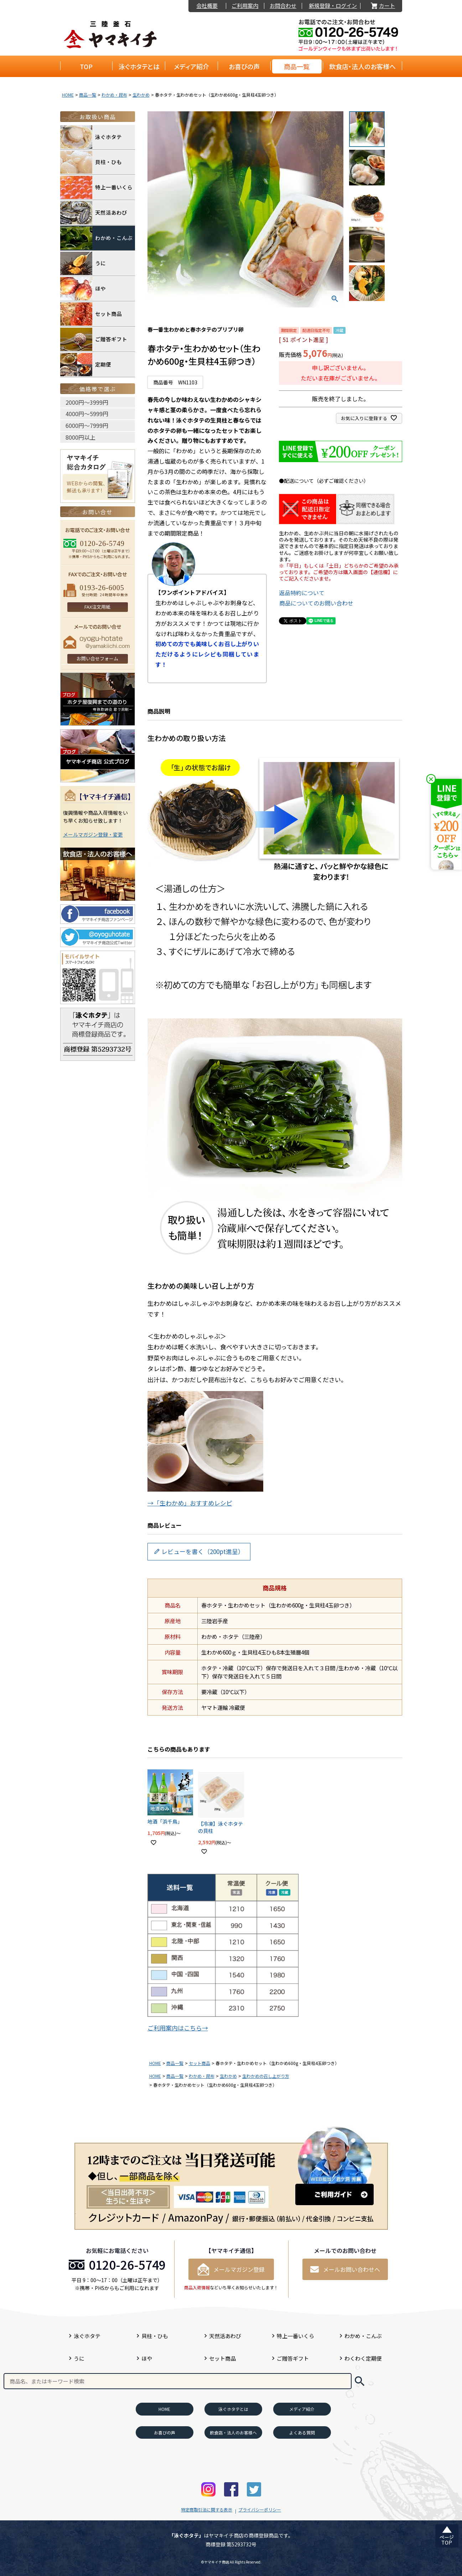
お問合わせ (283, 6)
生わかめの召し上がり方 (265, 2076)
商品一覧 (297, 66)
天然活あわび (93, 212)
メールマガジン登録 (231, 2269)
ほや (83, 288)
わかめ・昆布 (114, 95)
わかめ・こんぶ (96, 238)
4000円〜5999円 (87, 413)
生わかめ (141, 95)
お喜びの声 (244, 66)
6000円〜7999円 (87, 425)
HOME (68, 95)
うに (83, 263)
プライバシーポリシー (259, 2509)
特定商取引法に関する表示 (206, 2509)
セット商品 (199, 2063)
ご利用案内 (245, 6)
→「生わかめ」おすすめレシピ (189, 1502)
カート (382, 6)
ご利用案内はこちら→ (177, 2027)
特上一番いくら (96, 187)
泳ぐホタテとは (139, 66)
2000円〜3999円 (87, 402)
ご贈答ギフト (93, 339)
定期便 (85, 364)
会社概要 (207, 6)
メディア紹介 (191, 66)
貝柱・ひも (91, 162)
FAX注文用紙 (97, 606)
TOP (86, 66)
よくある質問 (302, 2432)
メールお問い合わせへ (345, 2269)
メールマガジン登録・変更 (93, 834)
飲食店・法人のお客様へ (362, 66)
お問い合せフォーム (97, 658)
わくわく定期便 (363, 2358)
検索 (360, 2381)
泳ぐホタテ (91, 137)
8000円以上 (80, 437)
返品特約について (302, 592)
